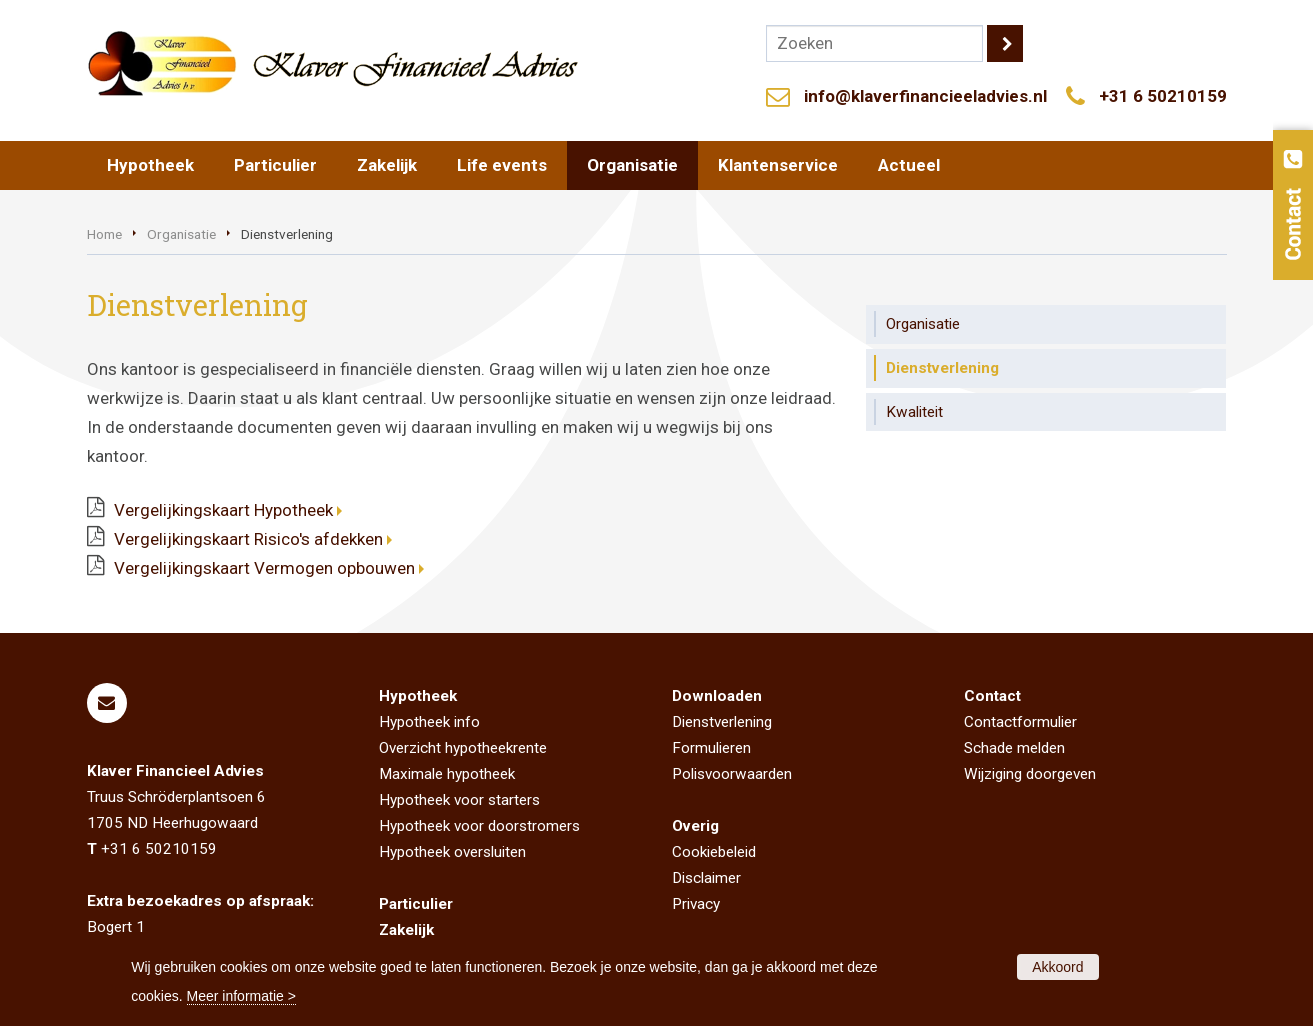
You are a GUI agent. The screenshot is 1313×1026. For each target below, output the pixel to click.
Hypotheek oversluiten (452, 852)
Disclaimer (706, 878)
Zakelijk (406, 930)
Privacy (696, 904)
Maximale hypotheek (447, 774)
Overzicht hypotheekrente (463, 748)
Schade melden (1014, 748)
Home (104, 234)
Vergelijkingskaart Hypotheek (223, 510)
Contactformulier (1020, 722)
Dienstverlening (722, 722)
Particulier (416, 904)
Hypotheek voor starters (459, 800)
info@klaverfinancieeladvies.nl (925, 96)
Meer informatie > (241, 996)
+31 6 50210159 (1163, 96)
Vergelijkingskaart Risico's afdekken (248, 539)
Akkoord (1057, 967)
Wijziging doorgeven (1030, 774)
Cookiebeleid (714, 852)
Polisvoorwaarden (732, 774)
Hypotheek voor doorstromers (479, 826)
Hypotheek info (429, 722)
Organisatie (181, 234)
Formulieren (711, 748)
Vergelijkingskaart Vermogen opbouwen (264, 568)
